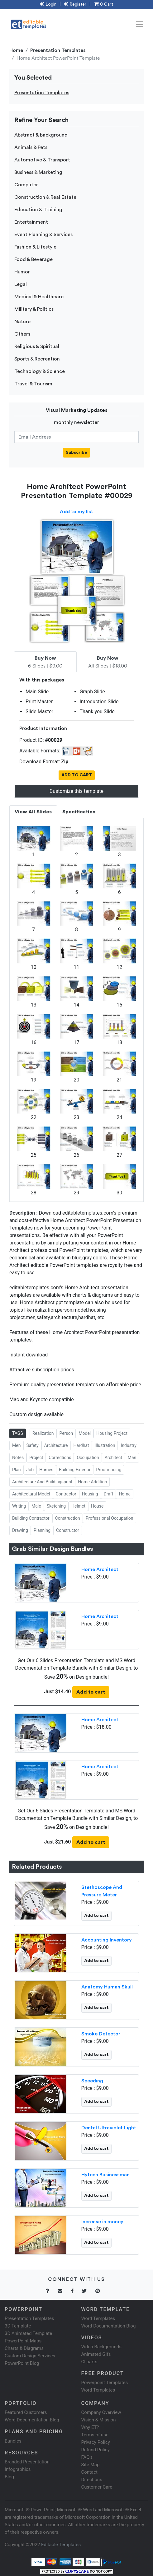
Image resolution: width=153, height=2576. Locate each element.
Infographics (18, 2469)
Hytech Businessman (105, 2174)
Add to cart (90, 1692)
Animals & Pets (30, 147)
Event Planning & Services (43, 234)
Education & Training (38, 209)
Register (75, 4)
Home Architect (99, 1569)
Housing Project (111, 1433)
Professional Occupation (109, 1518)
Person (66, 1433)
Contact (89, 2472)
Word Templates (98, 2318)
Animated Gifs (96, 2354)
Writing (19, 1506)
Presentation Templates (58, 50)
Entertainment (31, 222)
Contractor (66, 1493)
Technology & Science (39, 371)
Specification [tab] (78, 811)
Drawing (20, 1530)
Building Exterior (74, 1469)
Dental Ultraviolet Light (108, 2127)
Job (30, 1469)
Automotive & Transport (42, 159)
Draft (108, 1493)
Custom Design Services (30, 2356)
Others (22, 334)
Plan (16, 1469)
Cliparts (89, 2361)
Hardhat (81, 1445)
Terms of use (94, 2435)
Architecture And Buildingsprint (42, 1481)
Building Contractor (31, 1518)
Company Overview (101, 2412)
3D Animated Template (28, 2333)
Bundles (13, 2441)
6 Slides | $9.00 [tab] (45, 662)
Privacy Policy (95, 2442)
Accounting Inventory (106, 1939)
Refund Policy (95, 2450)
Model (85, 1433)
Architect (113, 1457)
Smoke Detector (100, 2033)
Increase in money (102, 2221)
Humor (22, 271)
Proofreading (108, 1469)
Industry (128, 1445)
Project (36, 1457)
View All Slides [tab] (33, 811)
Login (48, 4)
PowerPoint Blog (22, 2363)
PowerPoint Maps (23, 2341)
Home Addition (92, 1481)
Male (36, 1506)
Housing (90, 1493)
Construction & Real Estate (45, 197)
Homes (46, 1469)
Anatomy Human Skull (107, 1986)
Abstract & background (41, 135)
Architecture (56, 1445)
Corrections (60, 1457)
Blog (9, 2477)
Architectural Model (31, 1493)
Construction (67, 1518)
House (97, 1506)
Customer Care (96, 2487)
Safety (32, 1445)
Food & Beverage (33, 259)
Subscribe (76, 452)
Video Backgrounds (101, 2347)
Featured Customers (26, 2412)
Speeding (92, 2080)
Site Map (90, 2464)
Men (16, 1445)
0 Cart (103, 4)
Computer (26, 184)
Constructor (67, 1530)
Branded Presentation (27, 2462)
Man (132, 1457)
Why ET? (90, 2427)
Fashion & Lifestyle (35, 246)
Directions (91, 2479)
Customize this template (76, 791)
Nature (22, 321)
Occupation (88, 1457)
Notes (18, 1457)
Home (16, 50)
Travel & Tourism (33, 383)
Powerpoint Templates (104, 2382)
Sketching (56, 1506)
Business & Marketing (38, 172)
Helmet (78, 1506)
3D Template (18, 2326)
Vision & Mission (98, 2420)
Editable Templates (61, 2544)
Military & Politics (34, 309)
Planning (42, 1530)
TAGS (17, 1433)
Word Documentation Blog (108, 2326)
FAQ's (87, 2457)
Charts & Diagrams (24, 2348)
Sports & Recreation (37, 358)
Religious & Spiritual (36, 346)
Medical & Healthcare (39, 296)
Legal (20, 284)
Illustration (105, 1445)
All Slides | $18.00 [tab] (107, 662)
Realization (43, 1433)
